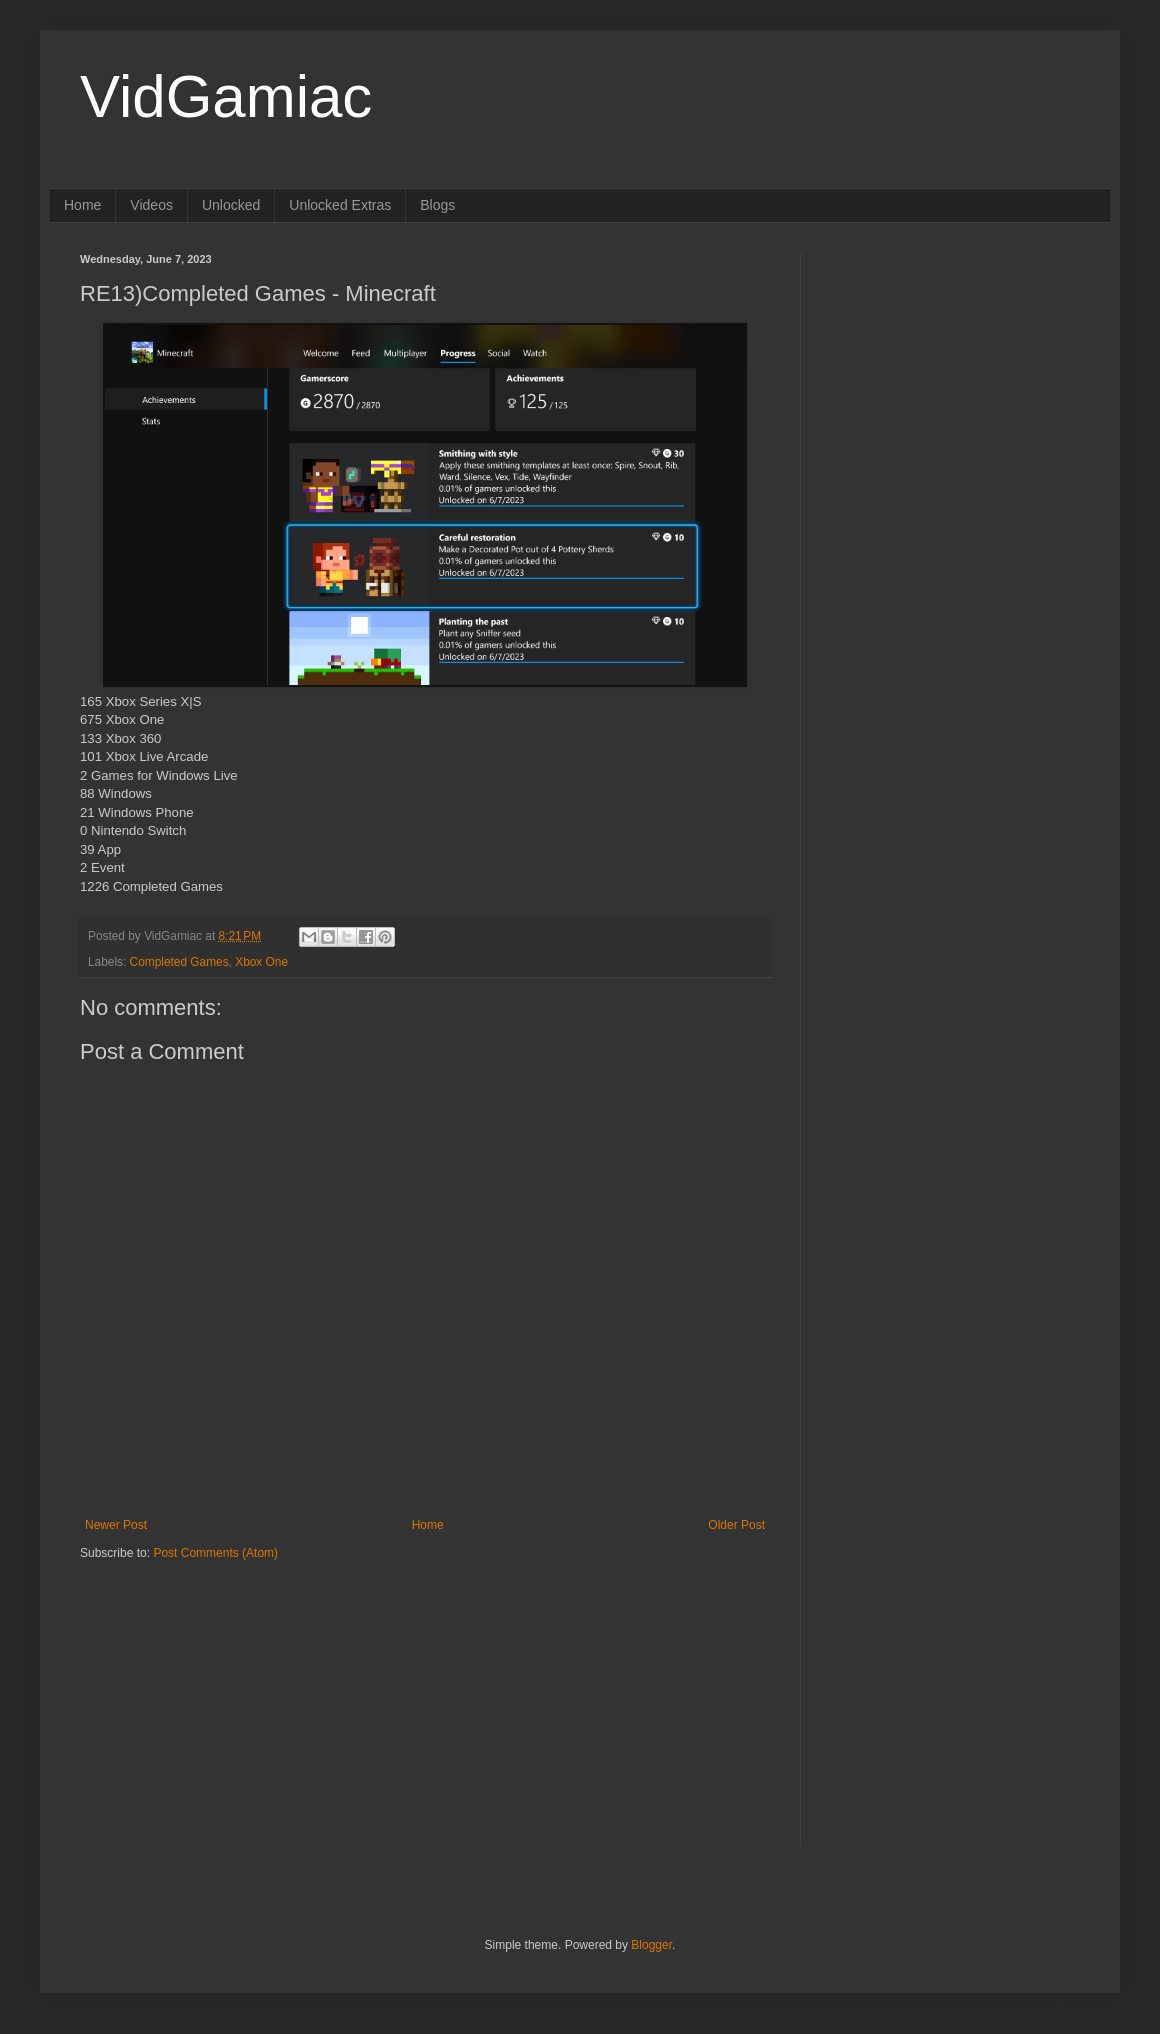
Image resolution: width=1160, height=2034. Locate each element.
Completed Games (179, 962)
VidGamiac (226, 96)
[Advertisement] (205, 1687)
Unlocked (231, 205)
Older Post (736, 1525)
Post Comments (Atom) (215, 1553)
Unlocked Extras (340, 205)
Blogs (437, 205)
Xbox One (261, 962)
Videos (151, 205)
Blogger (651, 1945)
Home (82, 205)
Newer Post (116, 1525)
